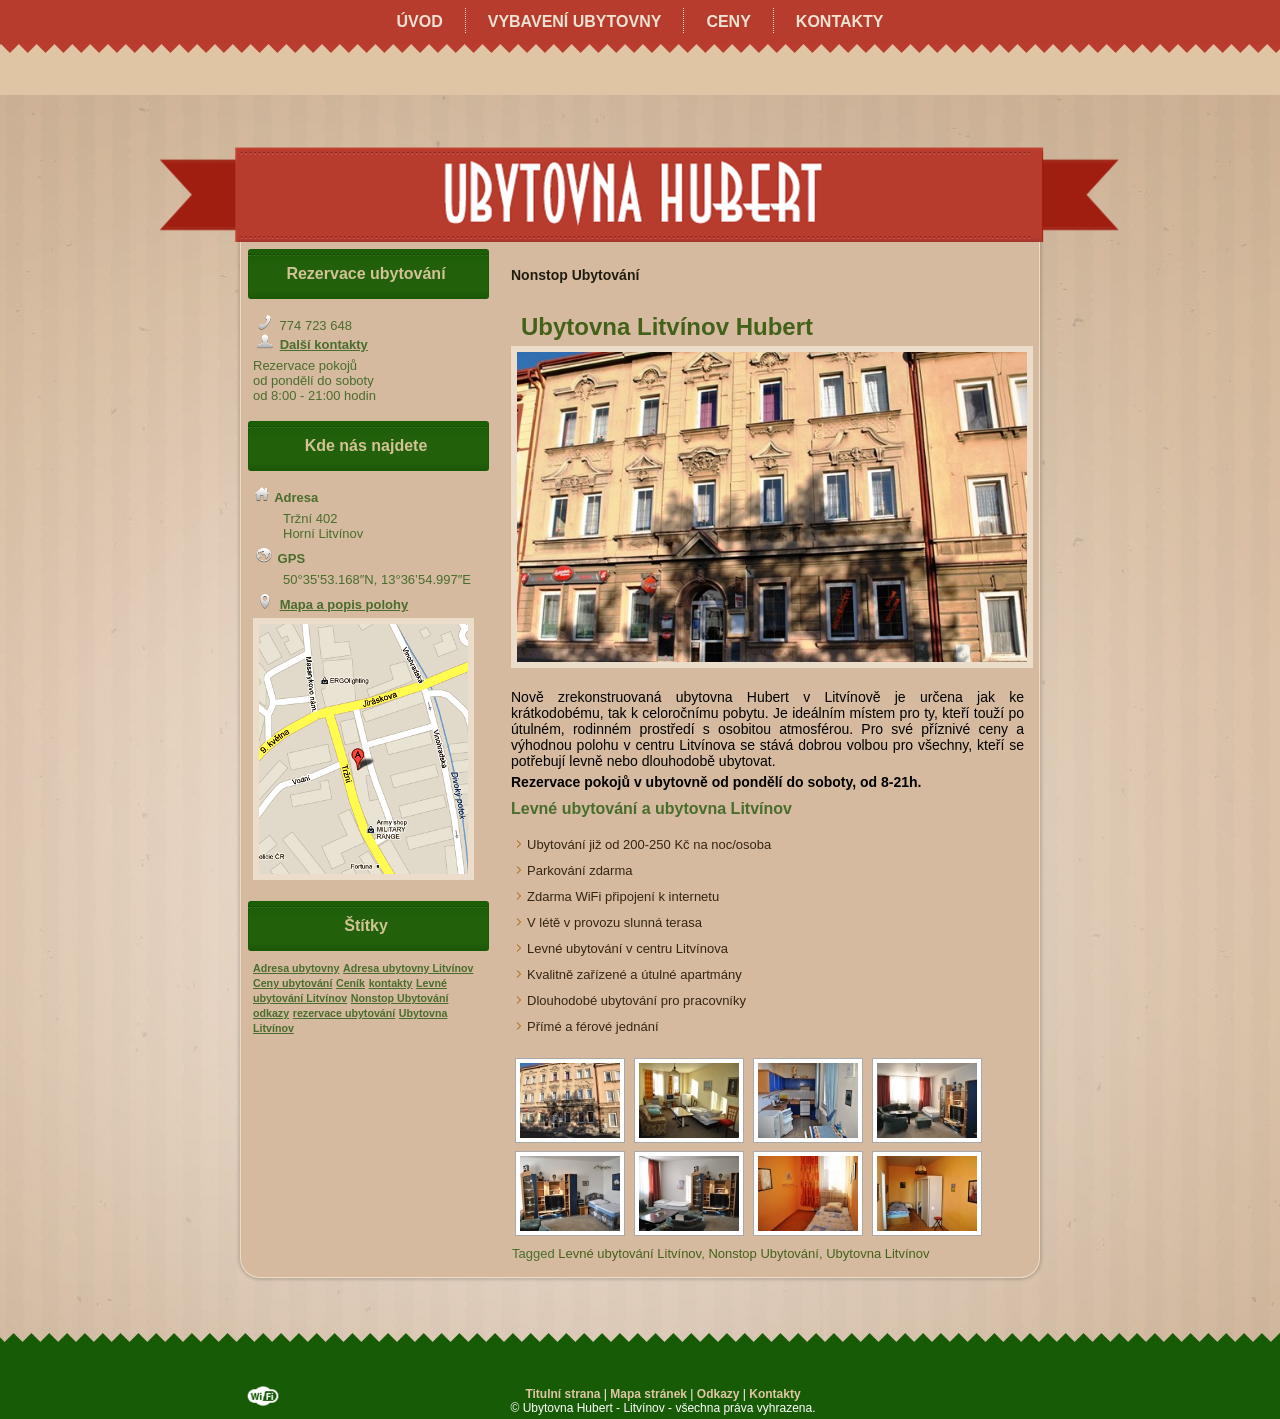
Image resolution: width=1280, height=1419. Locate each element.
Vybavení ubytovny (575, 21)
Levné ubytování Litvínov (629, 1253)
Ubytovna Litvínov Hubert (667, 326)
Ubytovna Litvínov (877, 1253)
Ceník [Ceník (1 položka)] (350, 983)
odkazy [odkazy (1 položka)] (271, 1013)
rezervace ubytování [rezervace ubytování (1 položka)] (344, 1013)
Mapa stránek (648, 1394)
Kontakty (840, 21)
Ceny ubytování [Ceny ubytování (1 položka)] (292, 983)
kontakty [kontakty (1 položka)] (391, 983)
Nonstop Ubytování (763, 1253)
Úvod (419, 21)
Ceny (728, 21)
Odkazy (718, 1394)
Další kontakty (324, 344)
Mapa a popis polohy (344, 604)
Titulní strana (562, 1394)
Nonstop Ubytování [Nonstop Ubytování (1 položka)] (400, 998)
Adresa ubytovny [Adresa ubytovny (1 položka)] (296, 968)
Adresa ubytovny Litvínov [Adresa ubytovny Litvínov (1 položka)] (408, 968)
